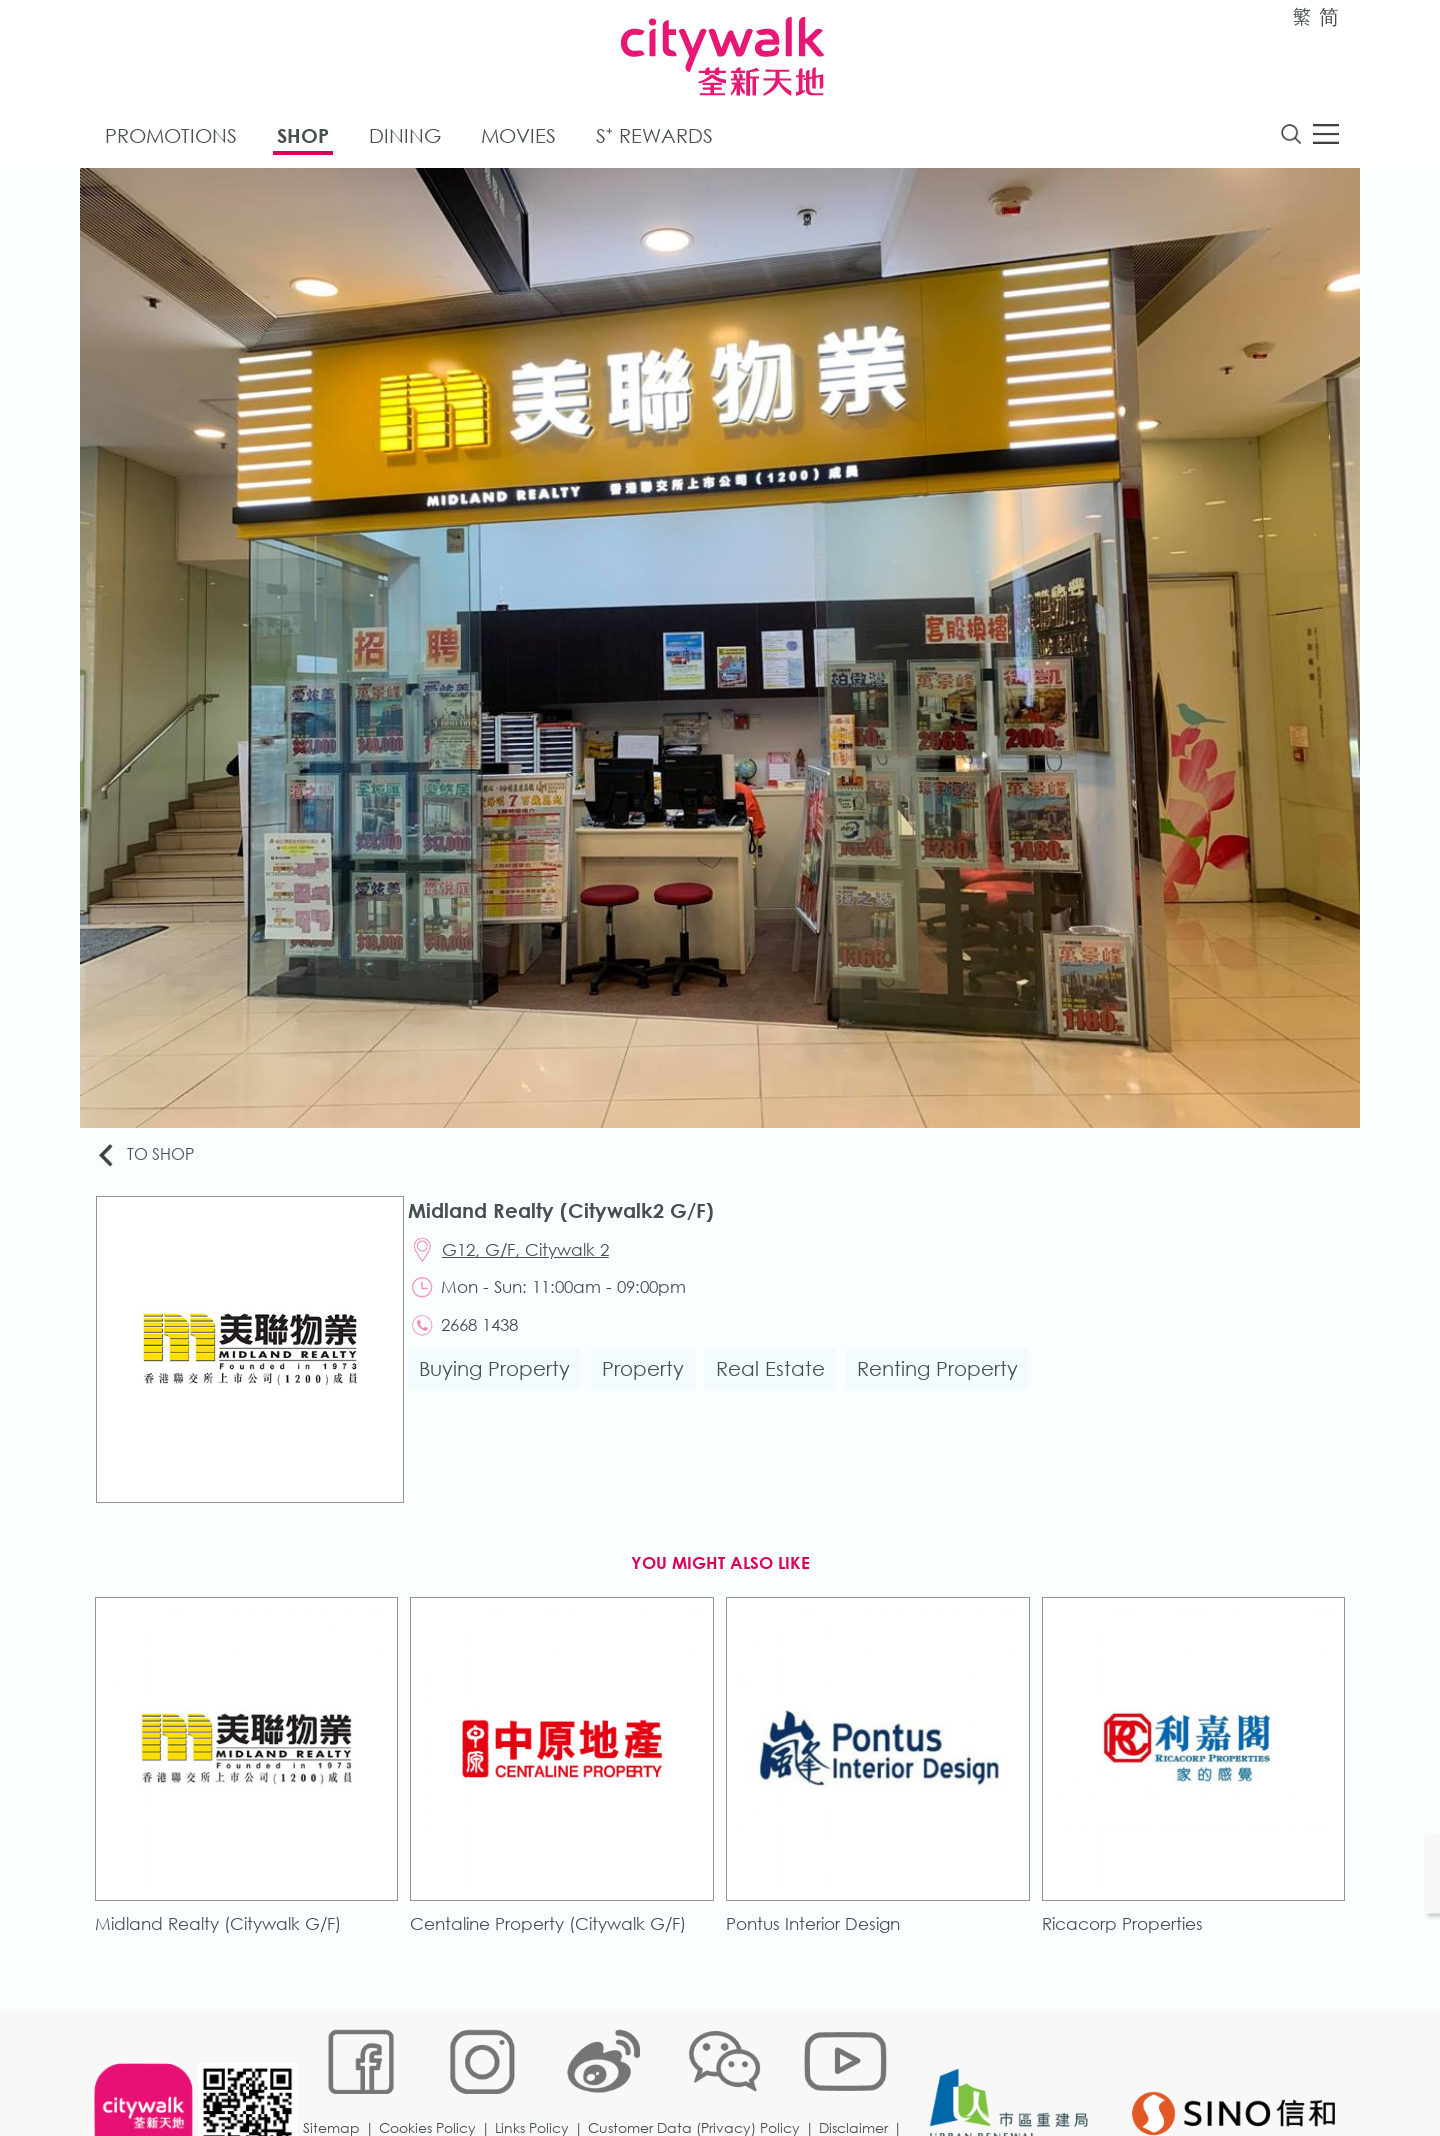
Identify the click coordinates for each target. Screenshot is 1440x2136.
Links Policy (537, 2070)
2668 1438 (487, 1335)
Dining (405, 138)
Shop (303, 138)
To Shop (151, 1157)
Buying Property (500, 1381)
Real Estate (776, 1381)
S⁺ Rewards (654, 138)
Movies (518, 138)
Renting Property (943, 1381)
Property (649, 1381)
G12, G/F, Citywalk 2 (533, 1255)
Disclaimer (858, 2070)
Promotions (171, 138)
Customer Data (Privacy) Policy (699, 2070)
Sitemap (336, 2070)
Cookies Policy (432, 2070)
